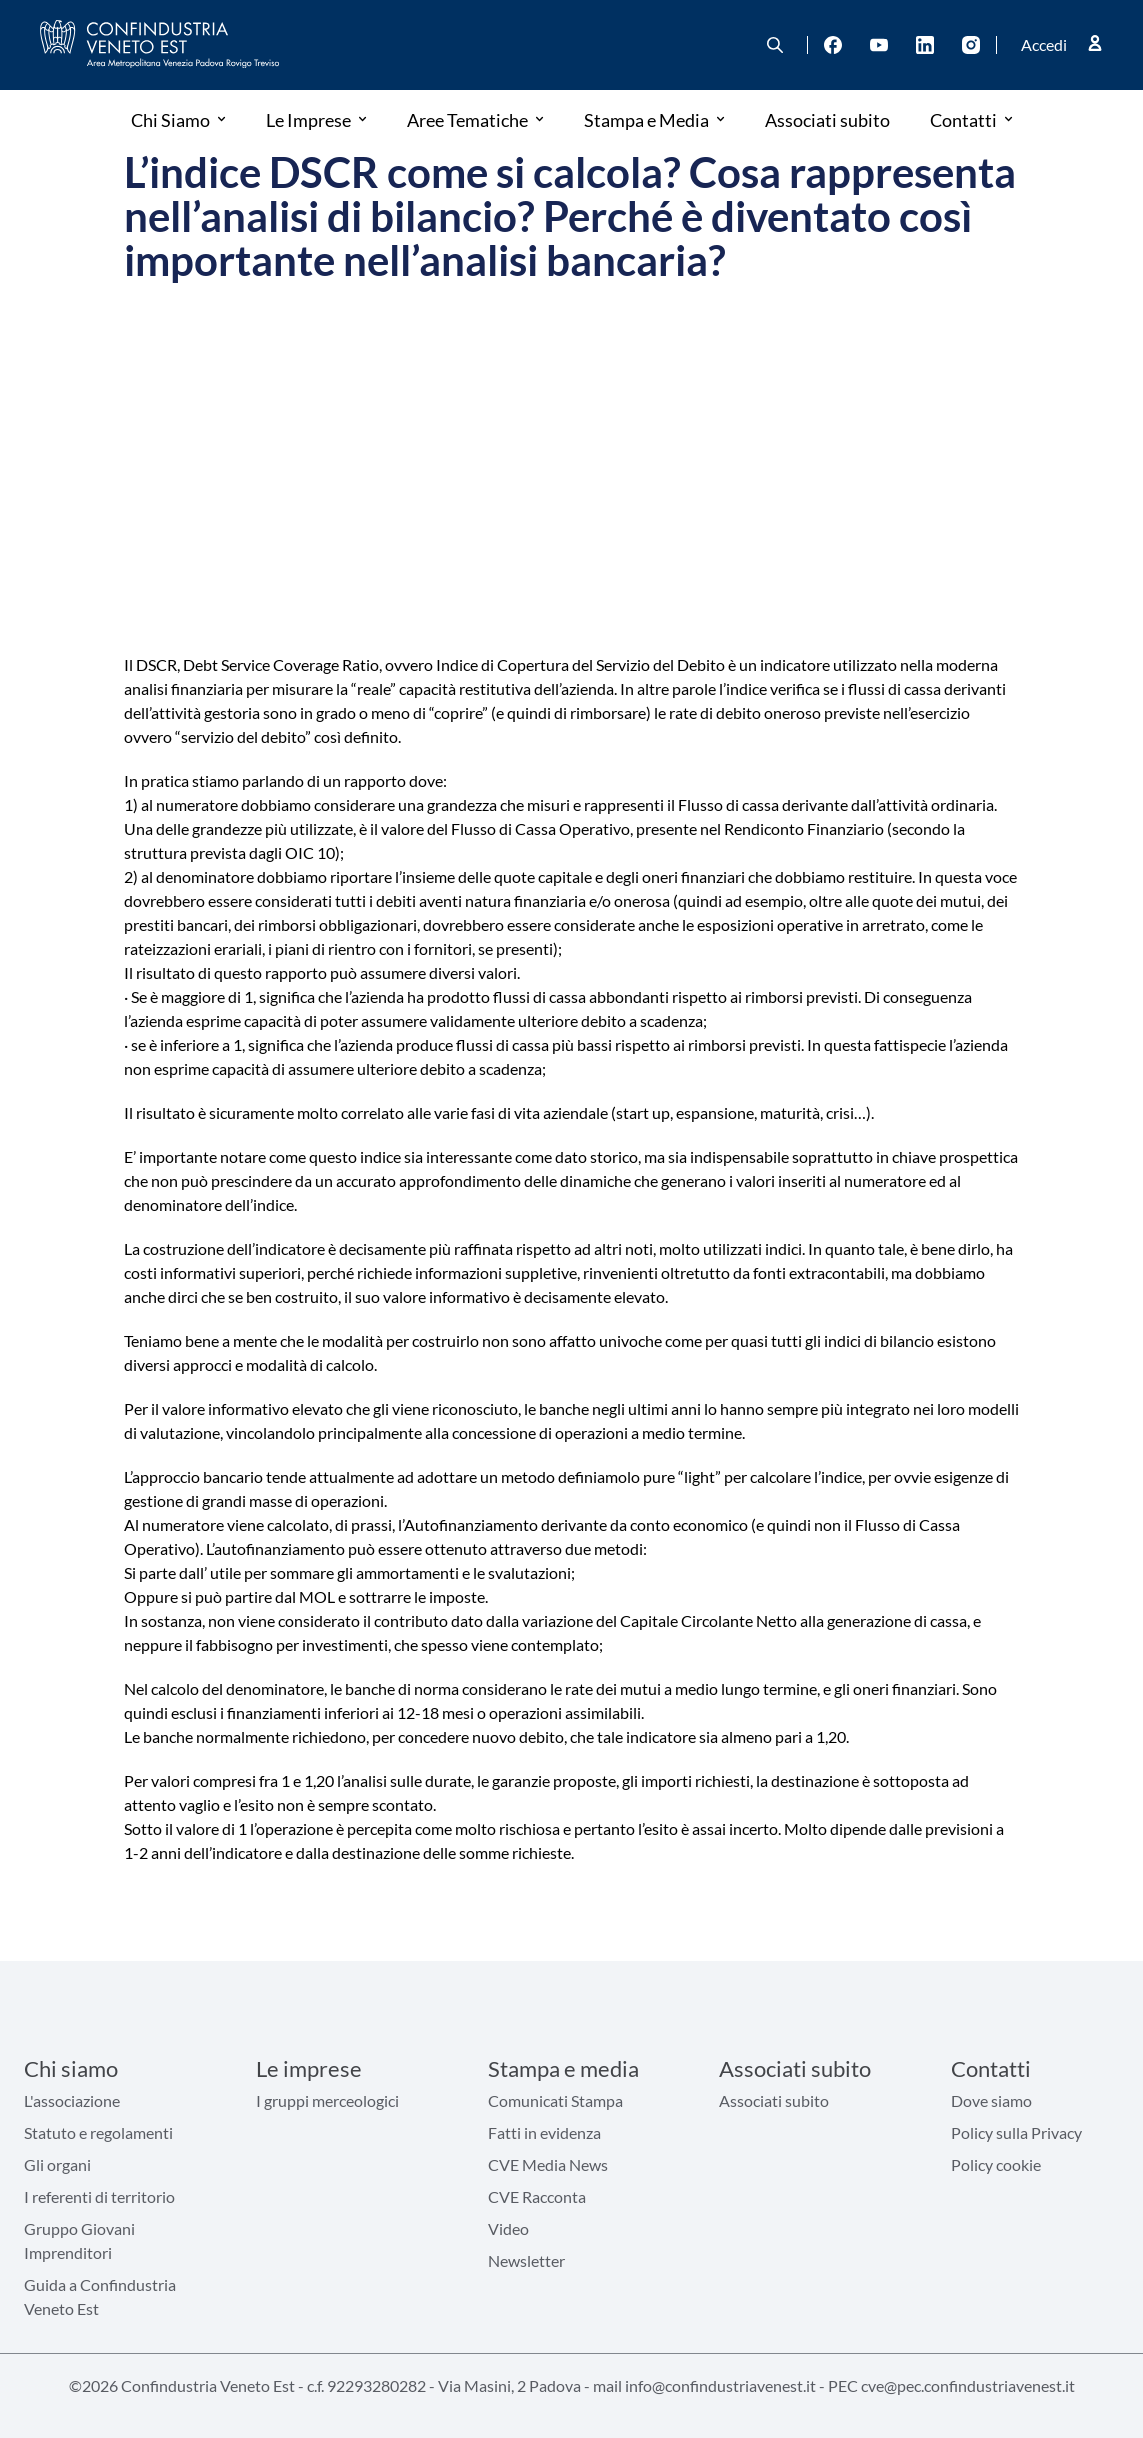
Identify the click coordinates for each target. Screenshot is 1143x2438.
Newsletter (526, 2260)
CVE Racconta (537, 2196)
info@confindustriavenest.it (720, 2385)
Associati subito (774, 2100)
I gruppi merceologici (327, 2100)
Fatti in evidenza (544, 2132)
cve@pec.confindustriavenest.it (968, 2385)
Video (508, 2228)
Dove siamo (991, 2100)
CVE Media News (548, 2164)
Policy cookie (996, 2164)
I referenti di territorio (99, 2196)
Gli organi (57, 2164)
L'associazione (72, 2100)
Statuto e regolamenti (98, 2132)
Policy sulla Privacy (1016, 2132)
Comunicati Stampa (555, 2100)
